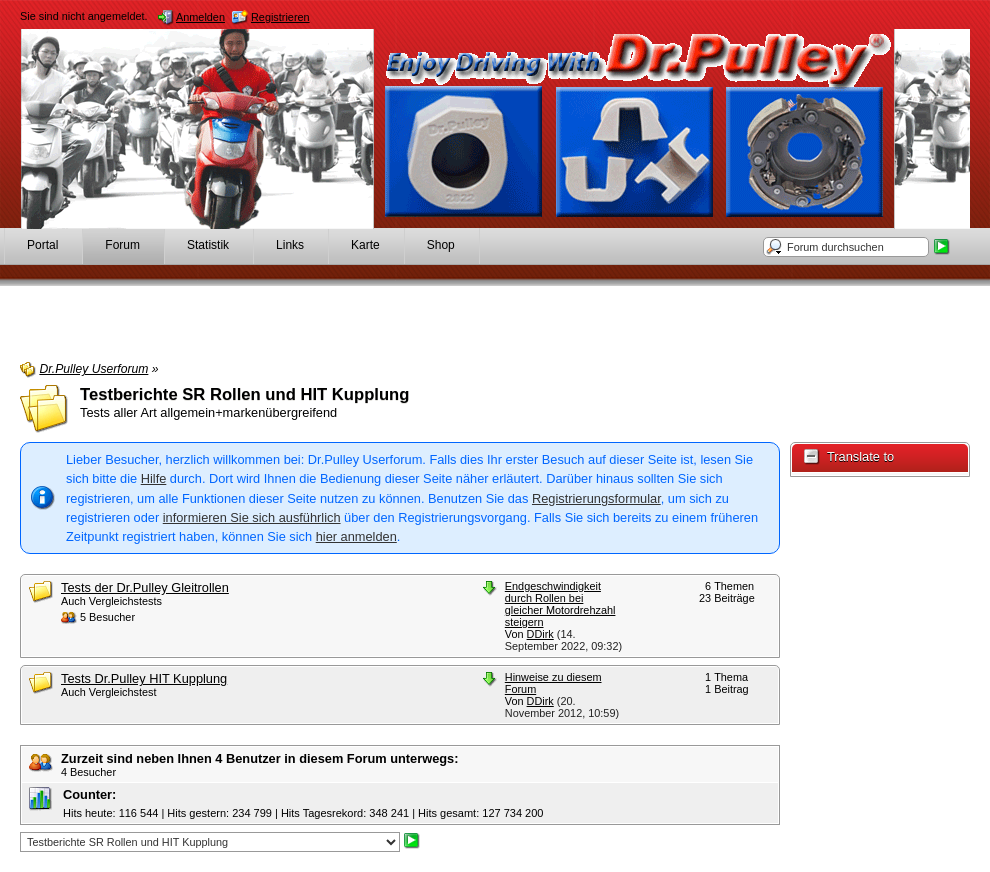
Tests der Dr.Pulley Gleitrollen (145, 587)
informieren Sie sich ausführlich (252, 517)
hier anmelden (356, 536)
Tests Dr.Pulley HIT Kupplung (144, 678)
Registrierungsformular (596, 498)
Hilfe (154, 478)
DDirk (540, 634)
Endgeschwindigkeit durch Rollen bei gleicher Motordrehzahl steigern (560, 604)
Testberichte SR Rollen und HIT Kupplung (244, 394)
